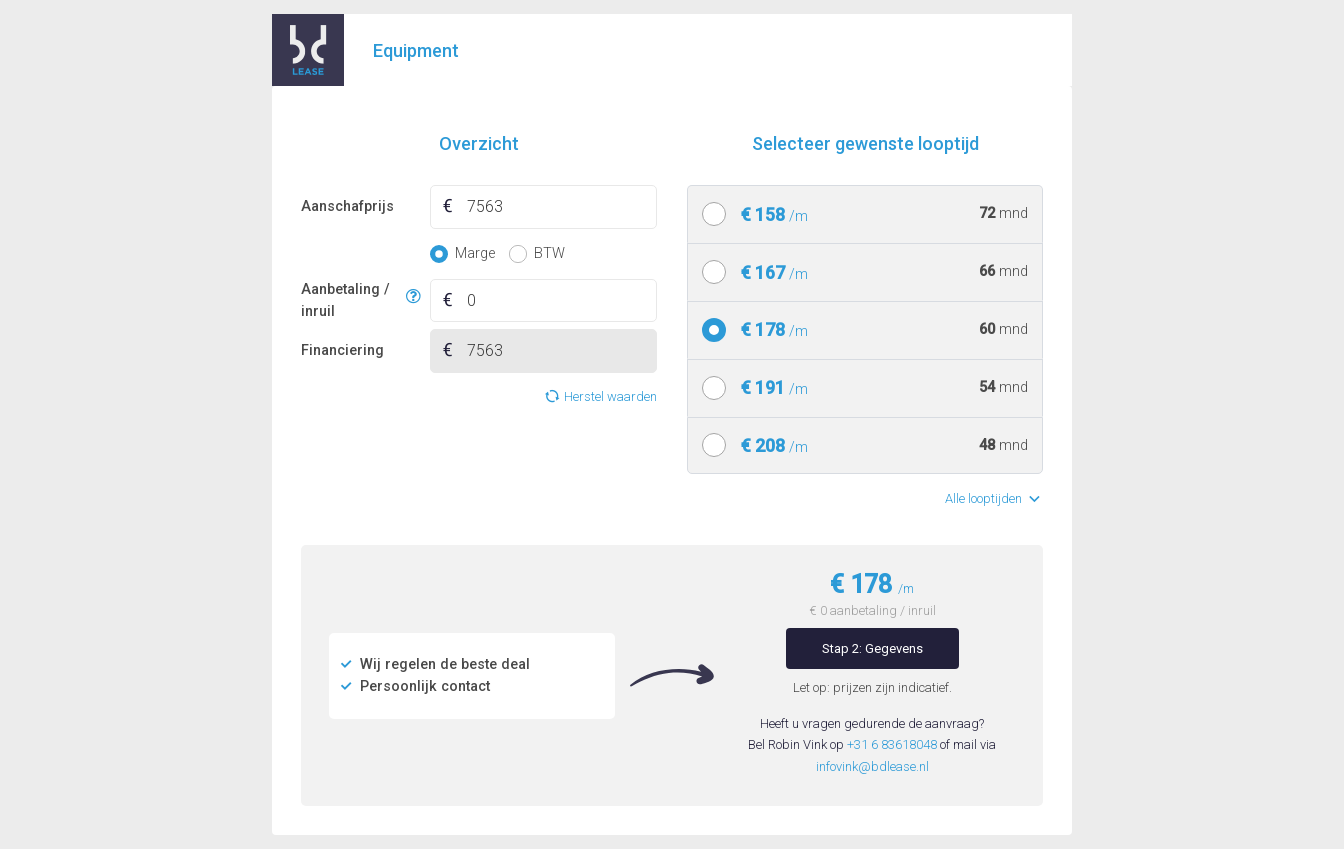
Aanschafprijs (347, 206)
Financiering (342, 350)
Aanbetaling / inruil (350, 300)
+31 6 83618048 (892, 744)
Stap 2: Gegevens (872, 648)
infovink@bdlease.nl (872, 766)
